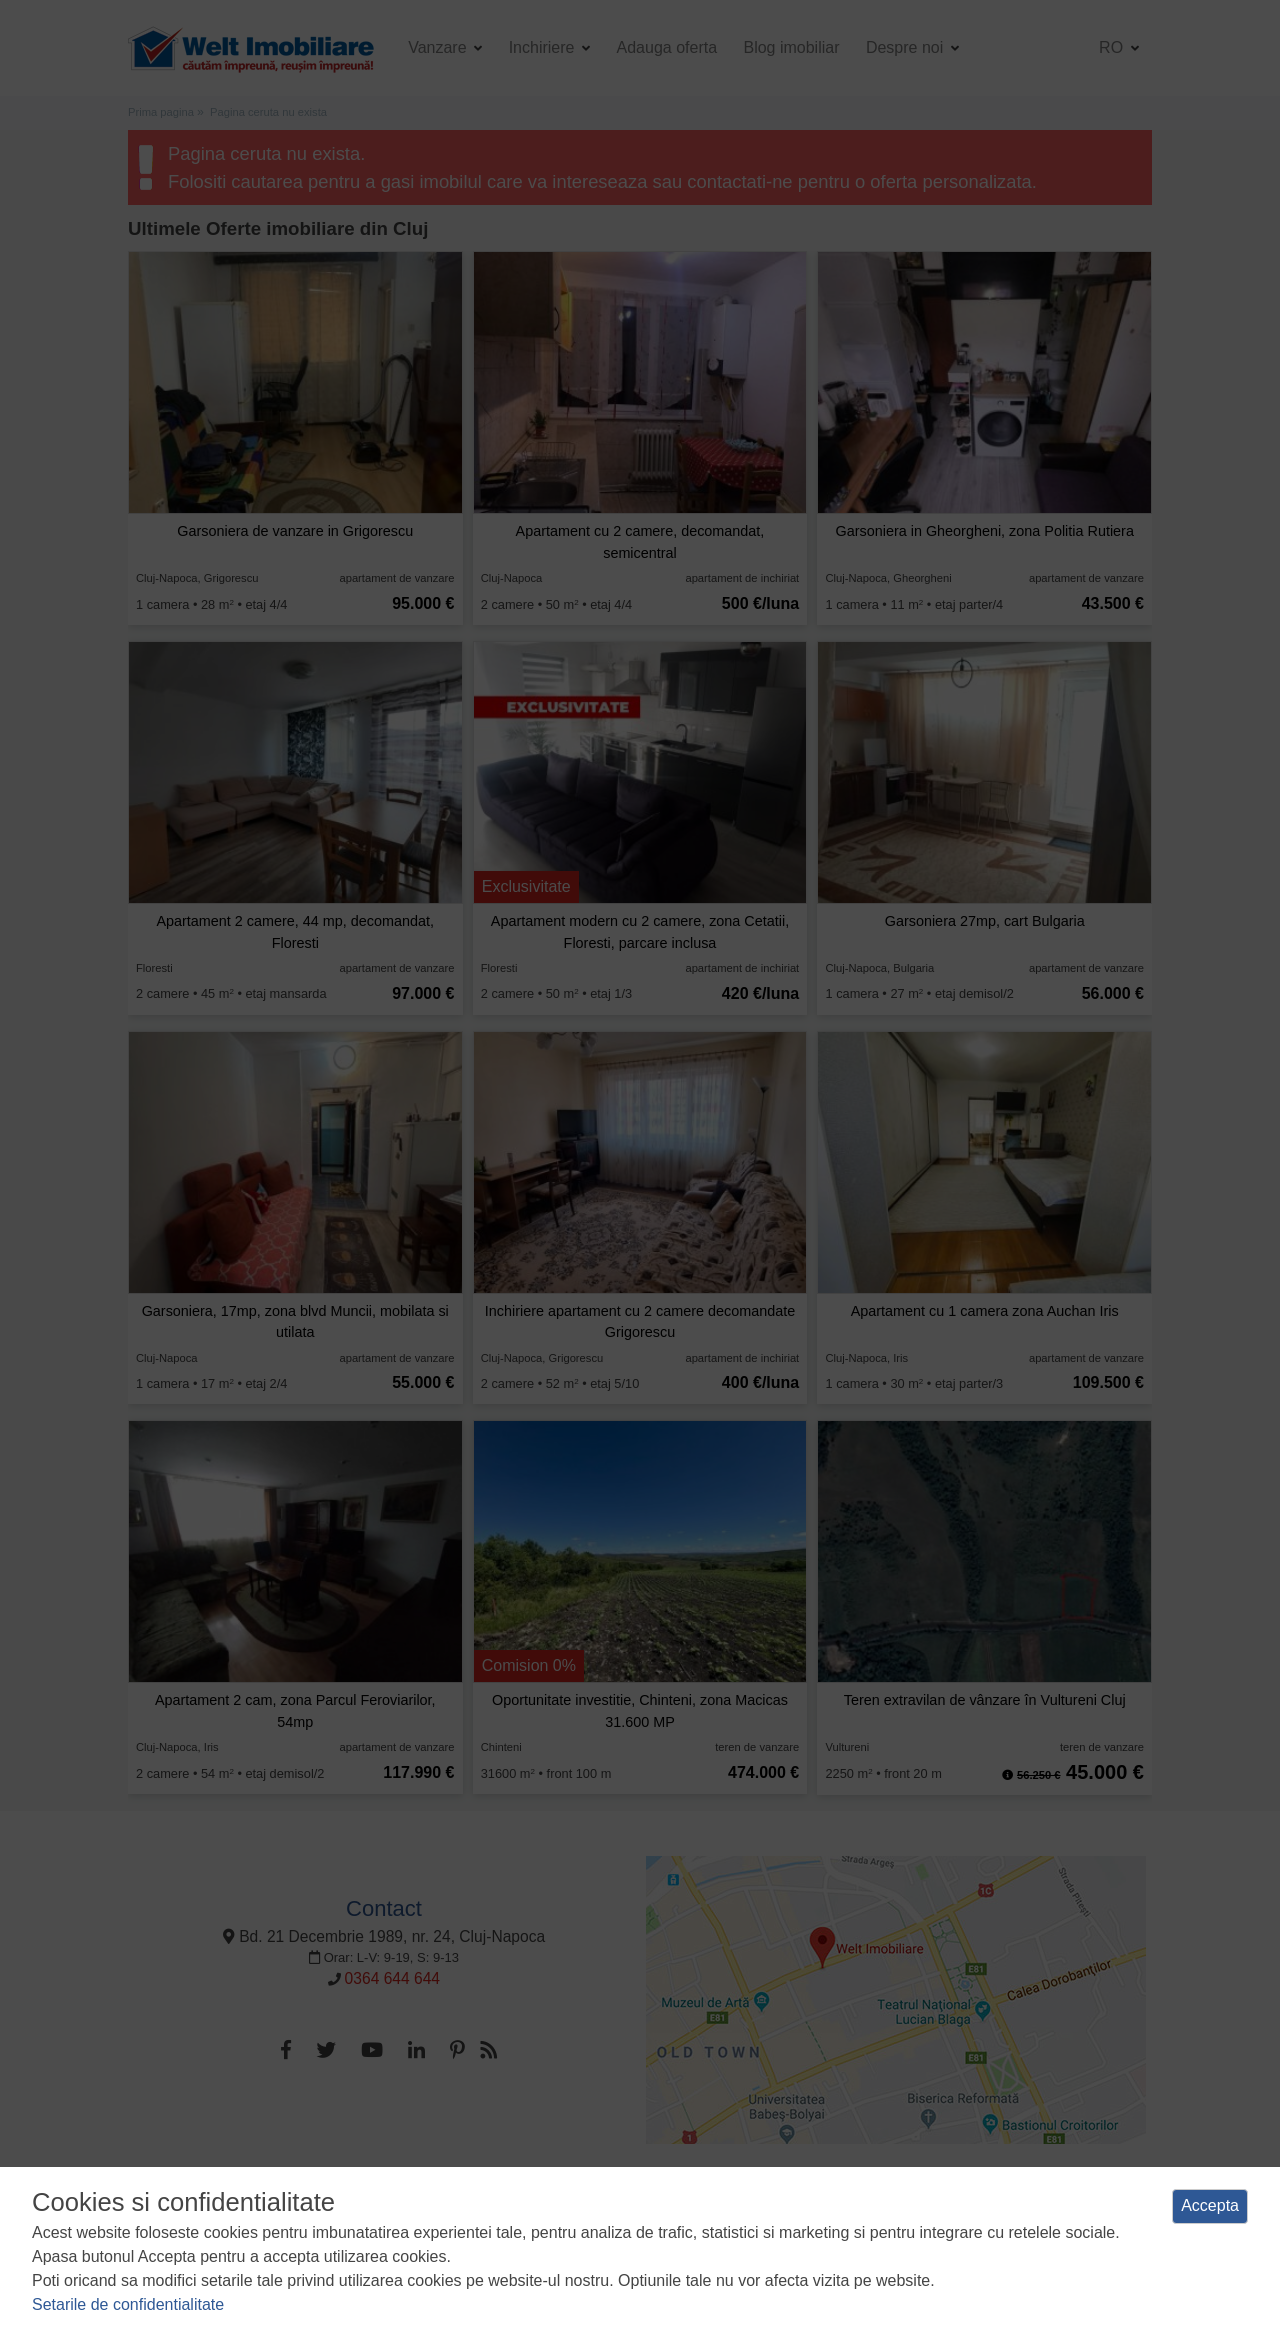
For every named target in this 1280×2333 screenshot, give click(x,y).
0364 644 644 (392, 1978)
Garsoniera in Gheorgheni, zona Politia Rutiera (985, 531)
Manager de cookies (857, 2188)
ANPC (950, 2188)
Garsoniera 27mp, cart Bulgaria (985, 921)
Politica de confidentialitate (496, 2188)
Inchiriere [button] (544, 47)
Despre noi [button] (907, 47)
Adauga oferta (667, 47)
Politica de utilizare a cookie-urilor (686, 2188)
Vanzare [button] (439, 47)
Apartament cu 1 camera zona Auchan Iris (985, 1311)
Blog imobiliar (791, 47)
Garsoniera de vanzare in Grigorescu (295, 531)
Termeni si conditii (350, 2188)
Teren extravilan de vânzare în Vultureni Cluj (985, 1700)
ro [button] (1113, 47)
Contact (384, 1908)
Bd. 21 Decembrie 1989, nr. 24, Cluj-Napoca (384, 1936)
